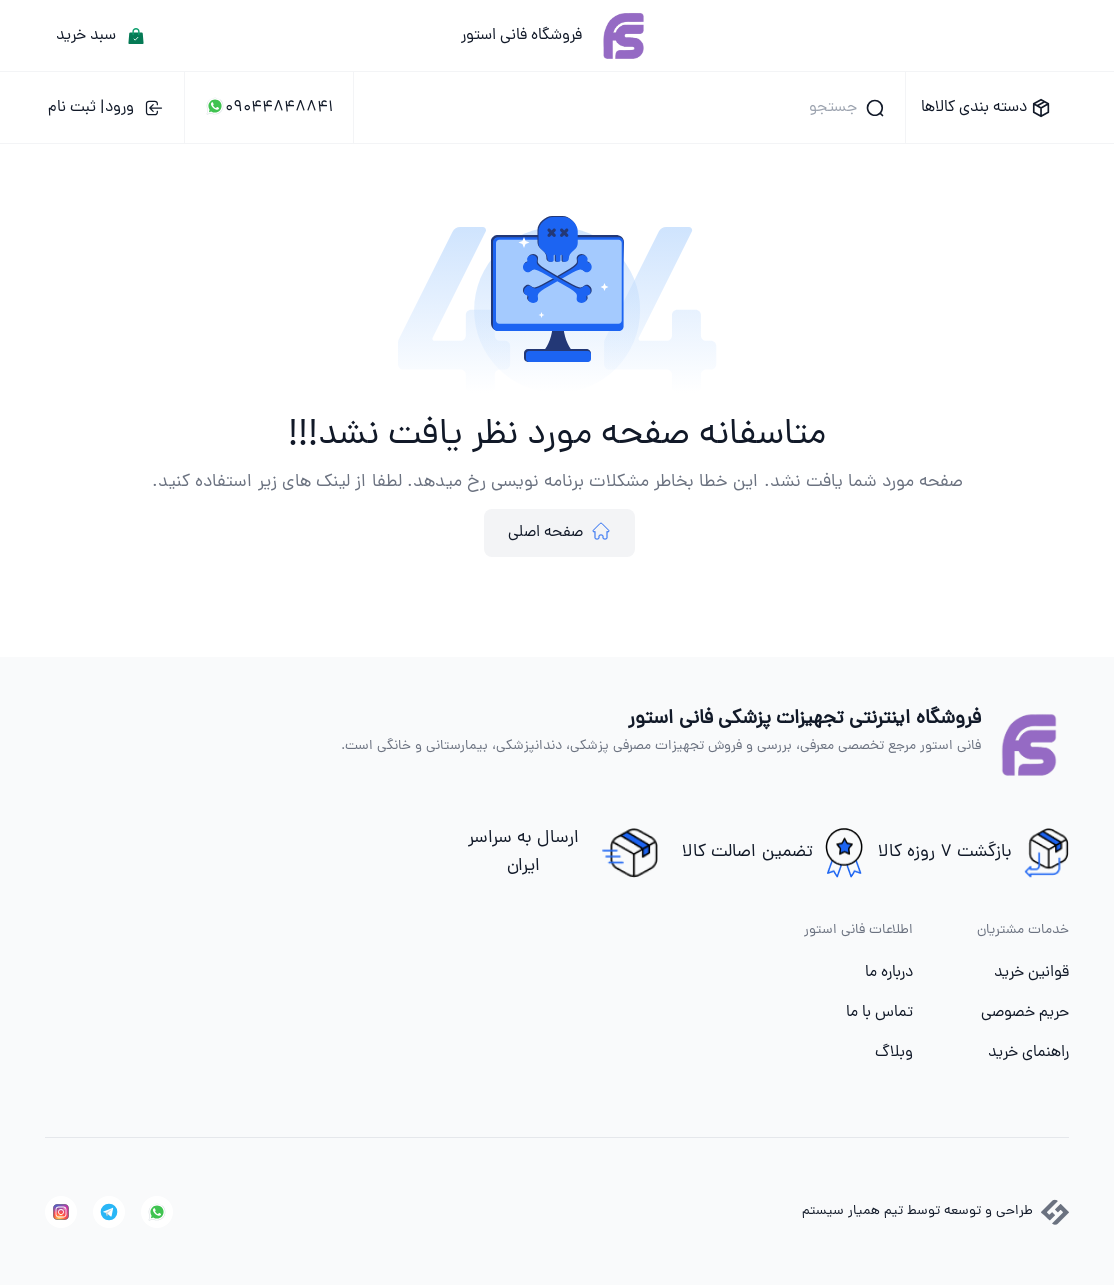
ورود (106, 108)
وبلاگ (894, 1053)
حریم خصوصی (1025, 1013)
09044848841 (269, 108)
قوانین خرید (1031, 973)
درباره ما (889, 973)
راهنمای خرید (1028, 1053)
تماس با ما (879, 1013)
